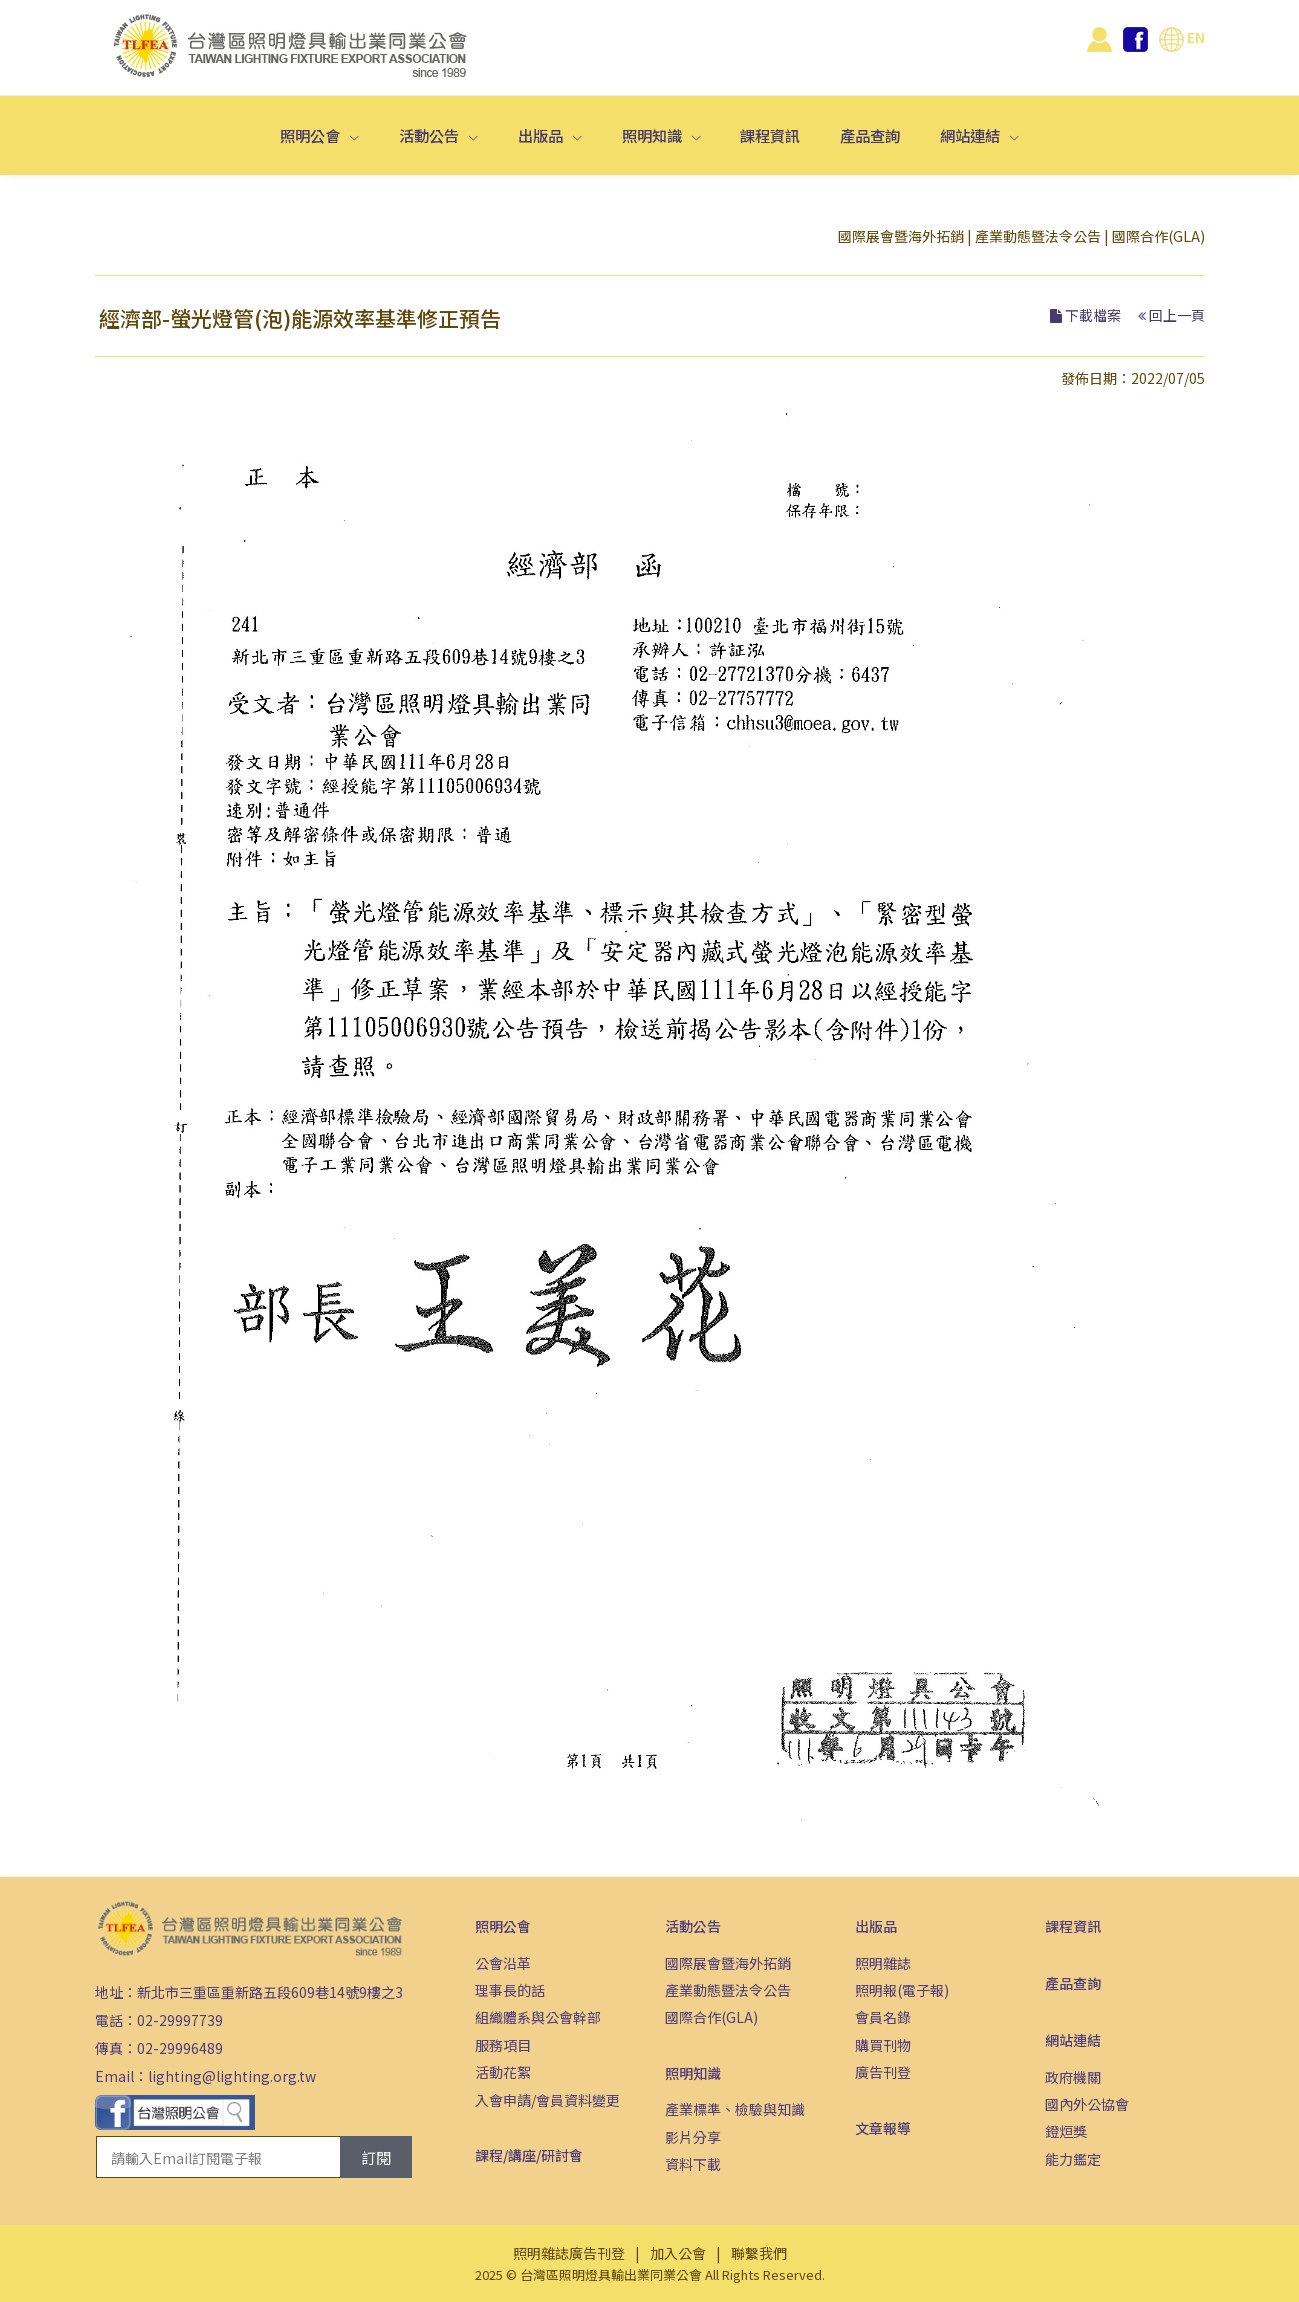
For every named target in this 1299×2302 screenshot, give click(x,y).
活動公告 (430, 135)
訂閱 (376, 2157)
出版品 (542, 135)
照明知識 (653, 135)
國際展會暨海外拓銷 (901, 236)
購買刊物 (883, 2045)
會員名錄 (883, 2017)
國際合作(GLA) (1158, 236)
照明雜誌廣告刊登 (569, 2253)
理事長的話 (510, 1990)
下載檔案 (1093, 315)
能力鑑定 (1073, 2159)
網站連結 (971, 135)
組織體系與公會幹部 (538, 2017)
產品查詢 (870, 135)
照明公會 (311, 135)
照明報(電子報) (902, 1990)
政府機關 (1073, 2077)
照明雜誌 (883, 1963)
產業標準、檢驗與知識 (735, 2109)
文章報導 (883, 2128)
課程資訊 (770, 135)
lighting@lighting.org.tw (232, 2076)
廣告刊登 (883, 2072)
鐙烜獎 (1066, 2131)
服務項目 (503, 2045)
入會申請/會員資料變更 (547, 2100)
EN (1182, 37)
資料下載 (693, 2164)
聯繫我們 (759, 2253)
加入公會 (678, 2253)
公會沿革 (503, 1963)
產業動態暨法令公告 (1038, 236)
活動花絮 (503, 2072)
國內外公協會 (1087, 2104)
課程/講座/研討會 (529, 2155)
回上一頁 (1177, 315)
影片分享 (693, 2137)
